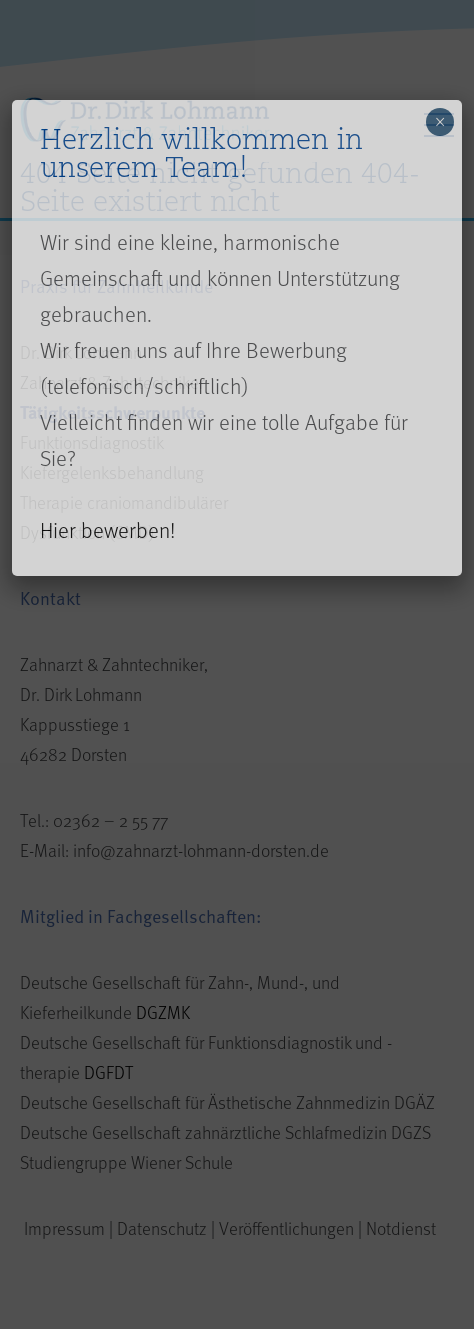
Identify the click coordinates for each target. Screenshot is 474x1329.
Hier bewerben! (107, 529)
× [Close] (440, 122)
